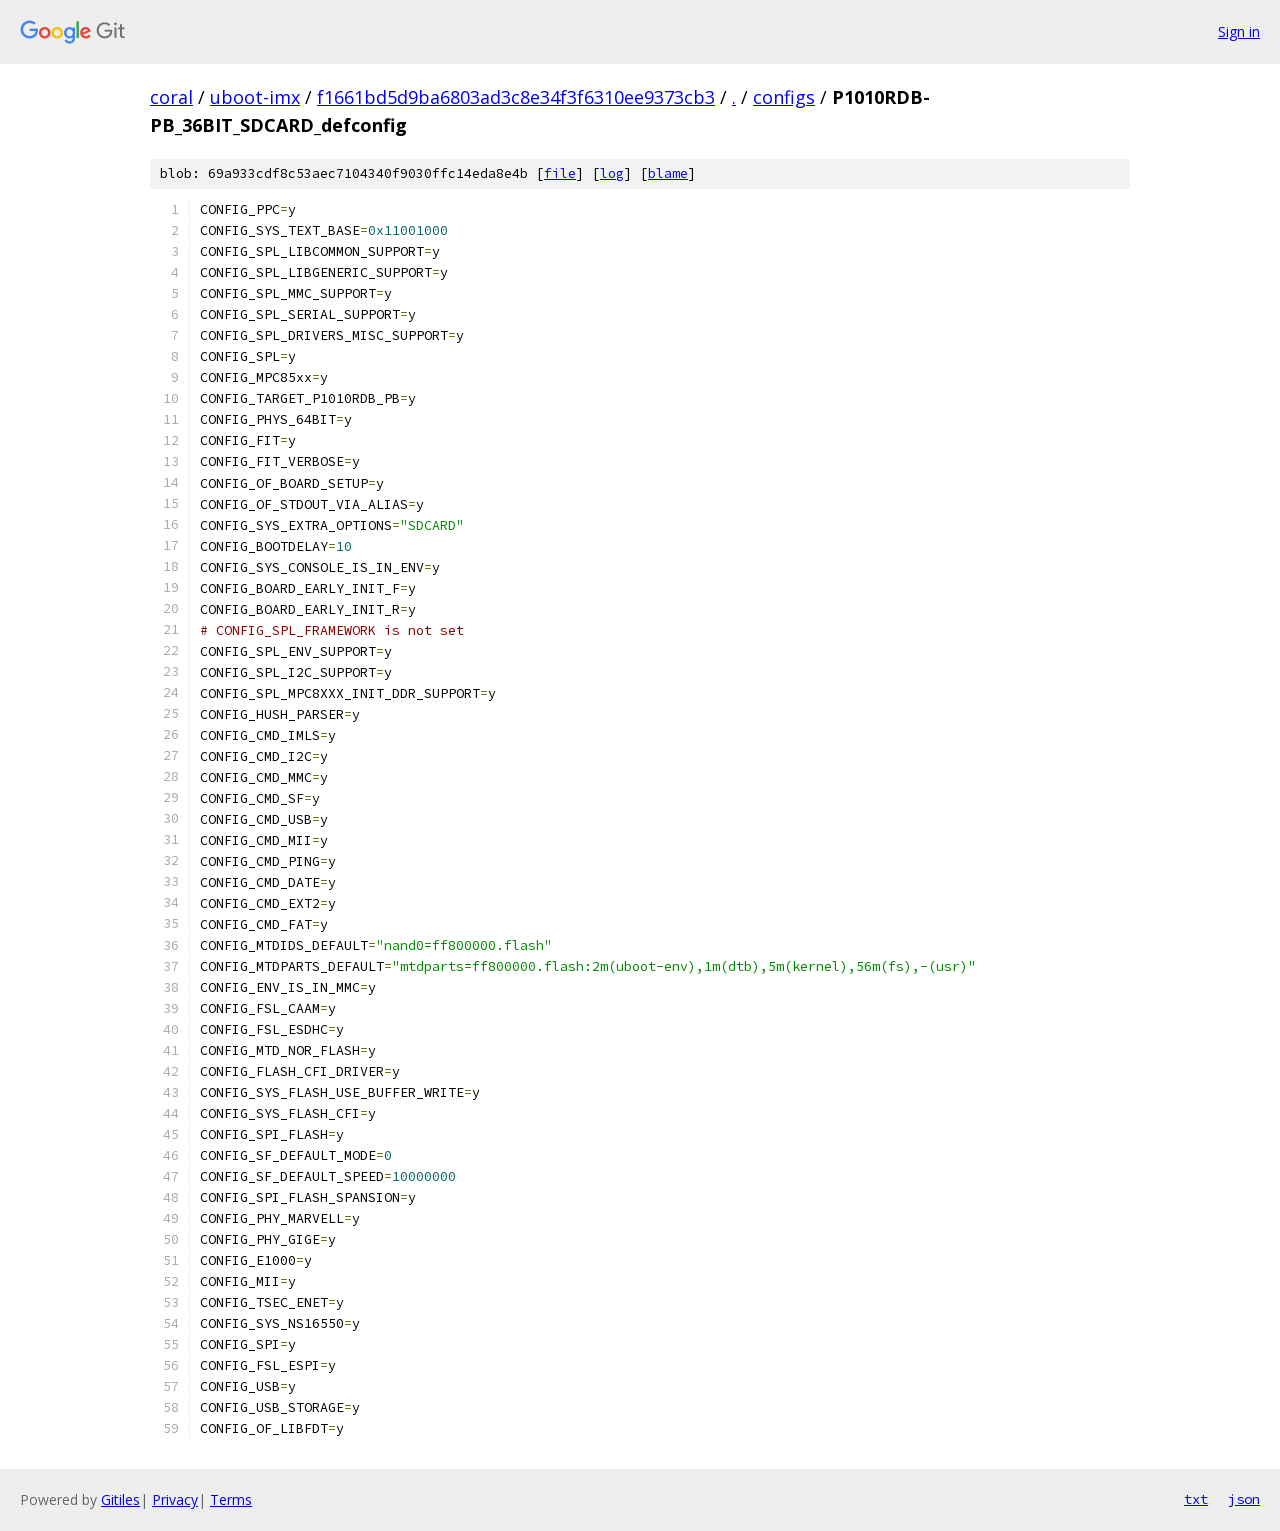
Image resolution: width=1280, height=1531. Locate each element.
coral (171, 97)
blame (668, 173)
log (612, 173)
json (1244, 1499)
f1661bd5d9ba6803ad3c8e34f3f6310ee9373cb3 (516, 97)
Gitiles (120, 1499)
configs (784, 97)
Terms (231, 1499)
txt (1196, 1499)
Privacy (175, 1499)
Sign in (1239, 31)
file (560, 173)
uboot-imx (255, 97)
